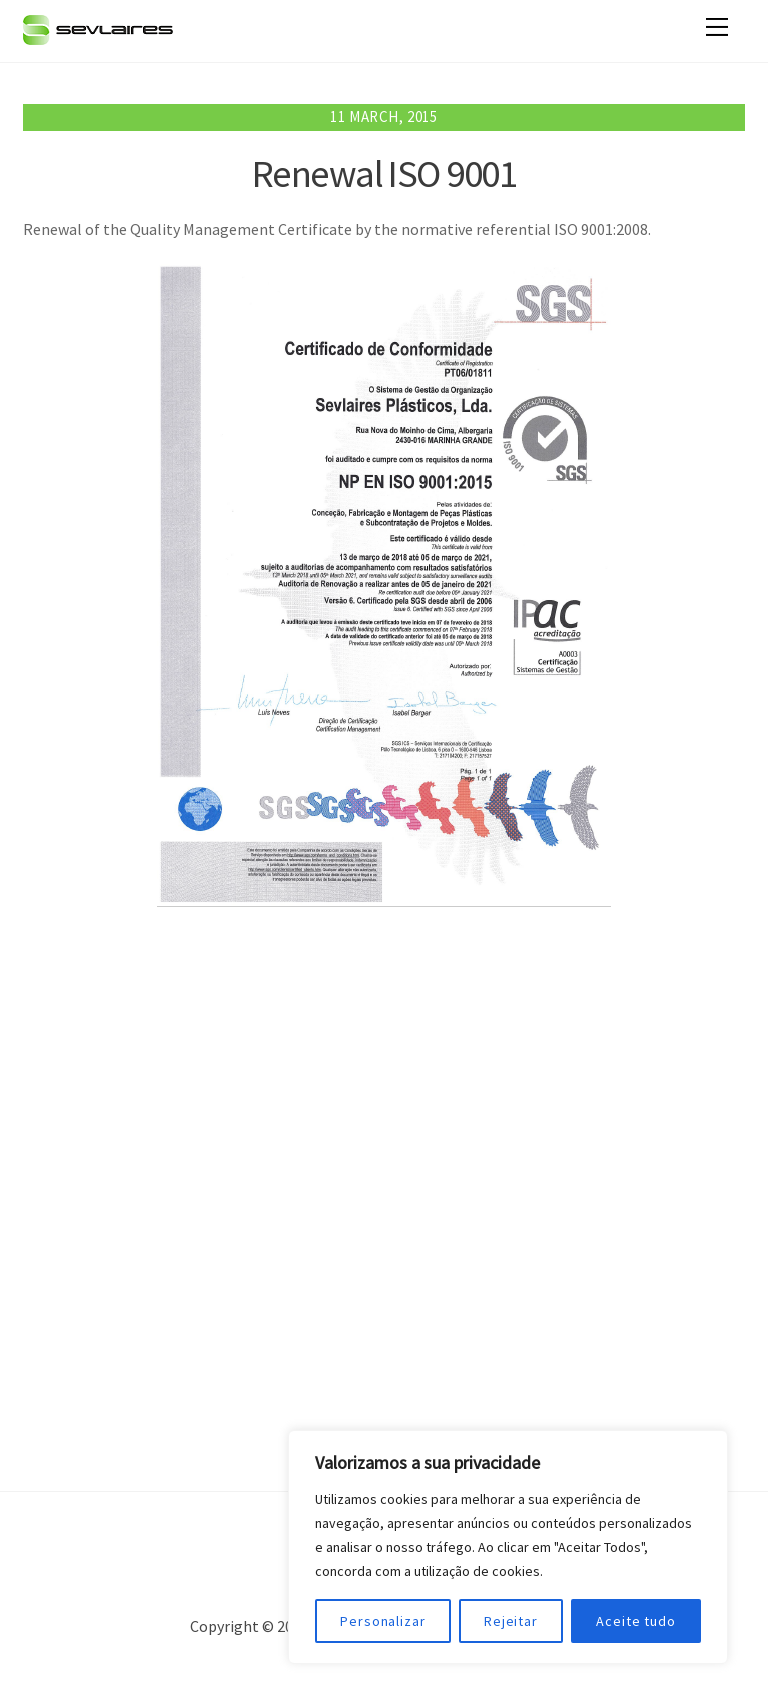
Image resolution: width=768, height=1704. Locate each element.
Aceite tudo (636, 1621)
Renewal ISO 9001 (384, 173)
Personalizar (383, 1621)
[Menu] (717, 27)
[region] (508, 1547)
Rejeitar (511, 1621)
